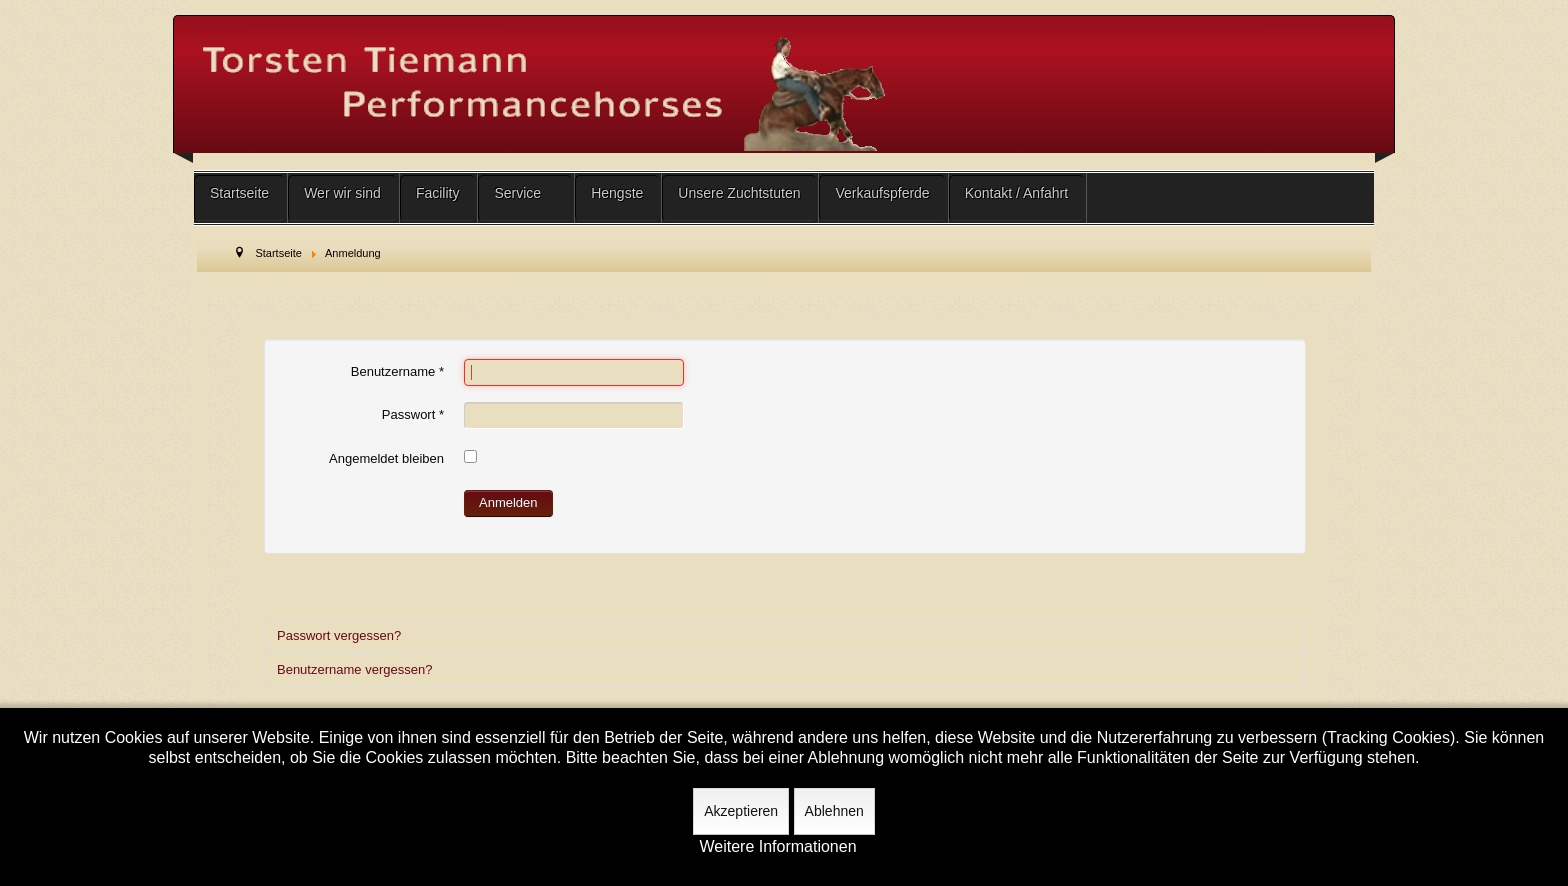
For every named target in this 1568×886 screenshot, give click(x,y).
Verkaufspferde (882, 193)
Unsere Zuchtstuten (739, 193)
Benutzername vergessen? (354, 669)
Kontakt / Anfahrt (1017, 193)
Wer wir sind (342, 193)
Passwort (413, 414)
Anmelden (508, 502)
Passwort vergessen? (339, 635)
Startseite (239, 193)
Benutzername (397, 371)
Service (517, 193)
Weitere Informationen (777, 847)
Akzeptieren (741, 811)
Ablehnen (834, 811)
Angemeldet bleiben (386, 458)
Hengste (617, 193)
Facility (438, 193)
